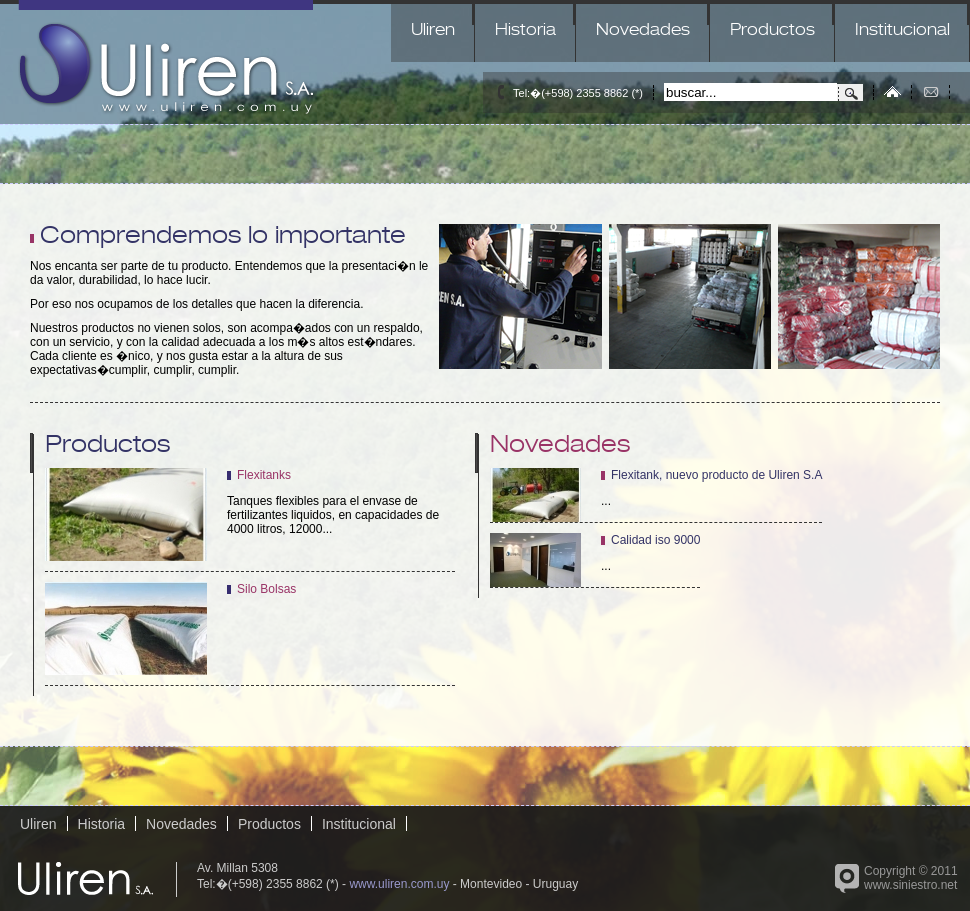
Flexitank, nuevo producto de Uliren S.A (716, 475)
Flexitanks (264, 475)
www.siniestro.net (910, 885)
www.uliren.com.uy (399, 884)
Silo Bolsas (266, 589)
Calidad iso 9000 (655, 540)
